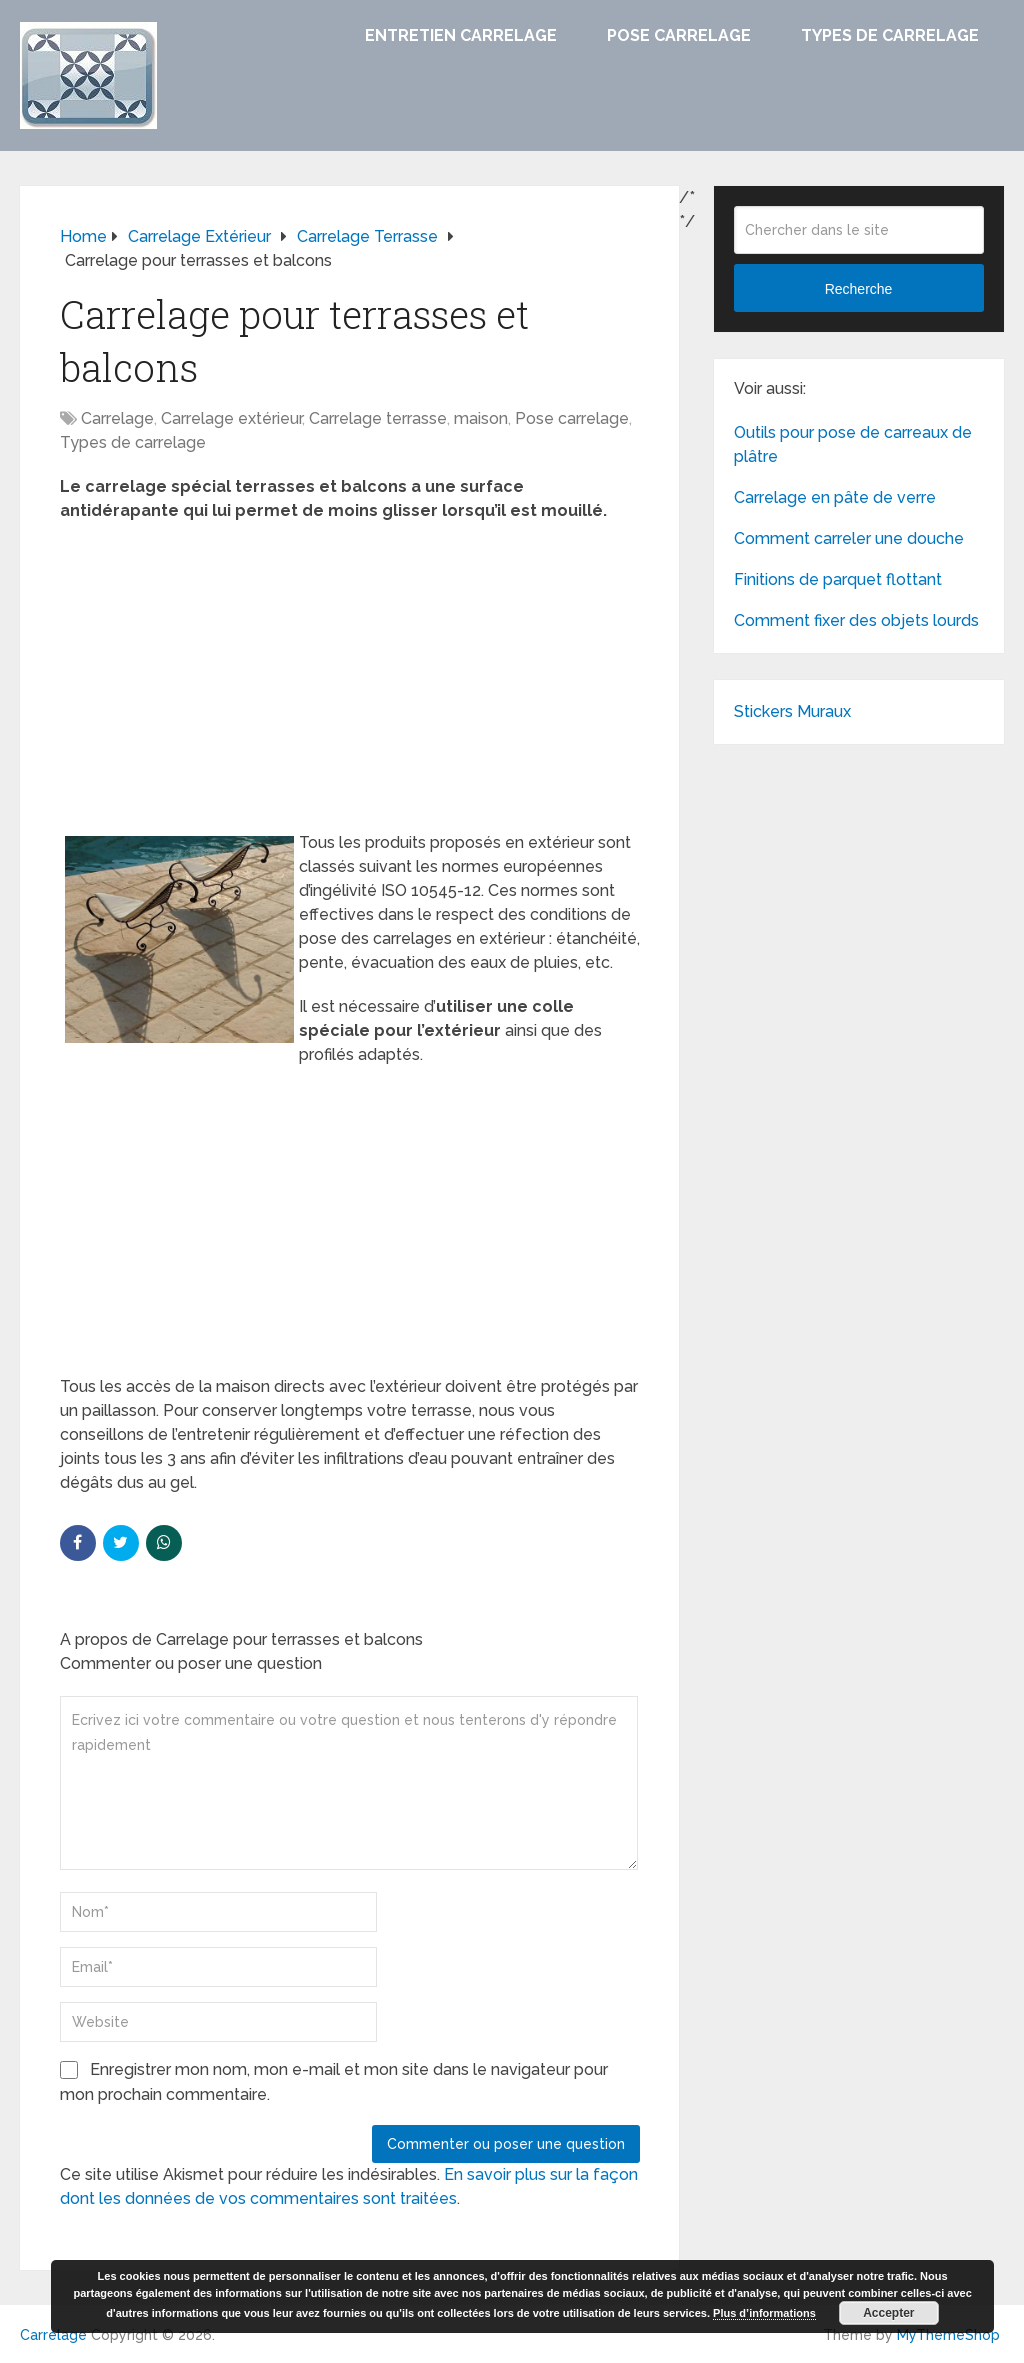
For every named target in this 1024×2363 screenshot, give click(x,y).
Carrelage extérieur (231, 418)
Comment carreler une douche (849, 538)
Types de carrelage (890, 35)
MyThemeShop (948, 2335)
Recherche (859, 289)
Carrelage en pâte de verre (835, 497)
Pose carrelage (679, 35)
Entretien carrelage (461, 35)
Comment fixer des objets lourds (856, 620)
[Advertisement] (350, 683)
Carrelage (117, 418)
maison (481, 418)
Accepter (888, 2313)
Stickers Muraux (792, 711)
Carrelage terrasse (378, 418)
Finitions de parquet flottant (838, 579)
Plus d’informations (764, 2313)
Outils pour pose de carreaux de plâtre (853, 444)
